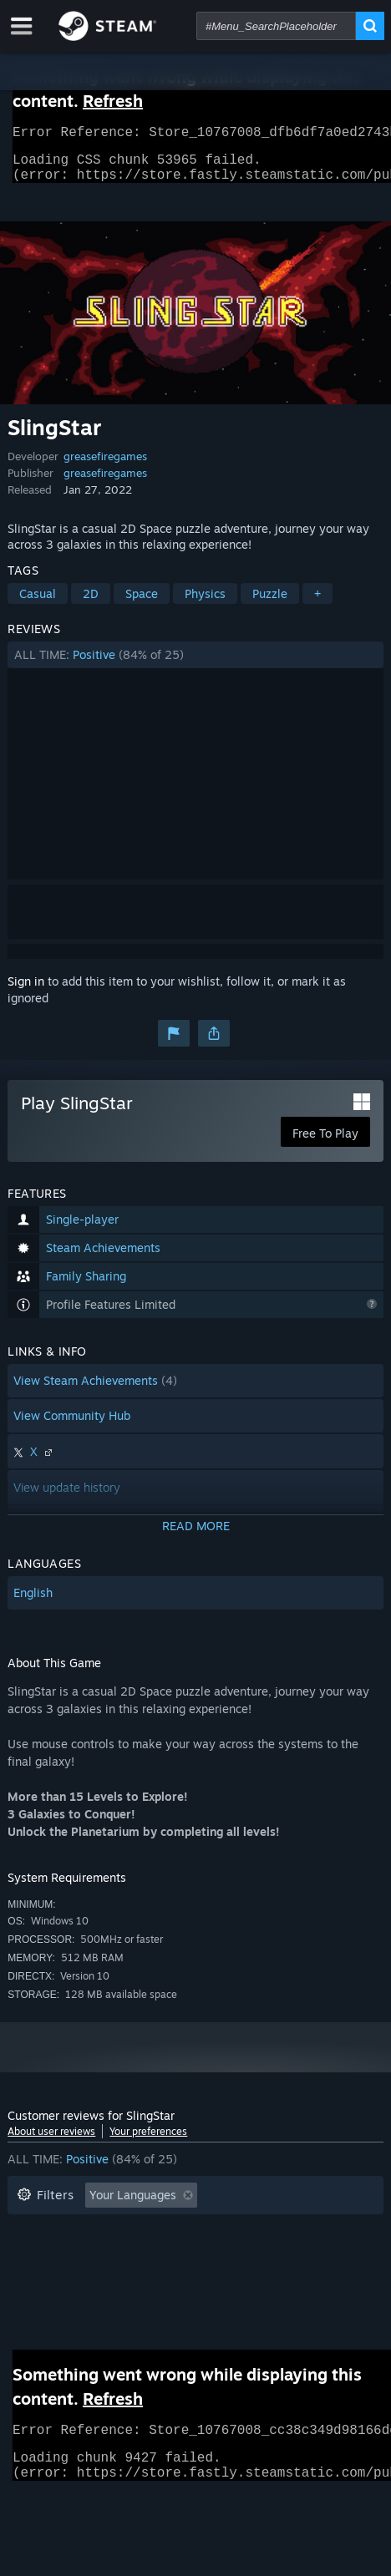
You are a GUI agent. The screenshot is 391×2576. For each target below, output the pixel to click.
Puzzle (269, 603)
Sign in (26, 991)
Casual (37, 603)
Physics (205, 603)
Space (141, 603)
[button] (195, 665)
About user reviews (51, 2141)
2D (91, 603)
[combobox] (276, 26)
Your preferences (148, 2141)
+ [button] (317, 603)
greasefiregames (105, 466)
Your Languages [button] (132, 2205)
